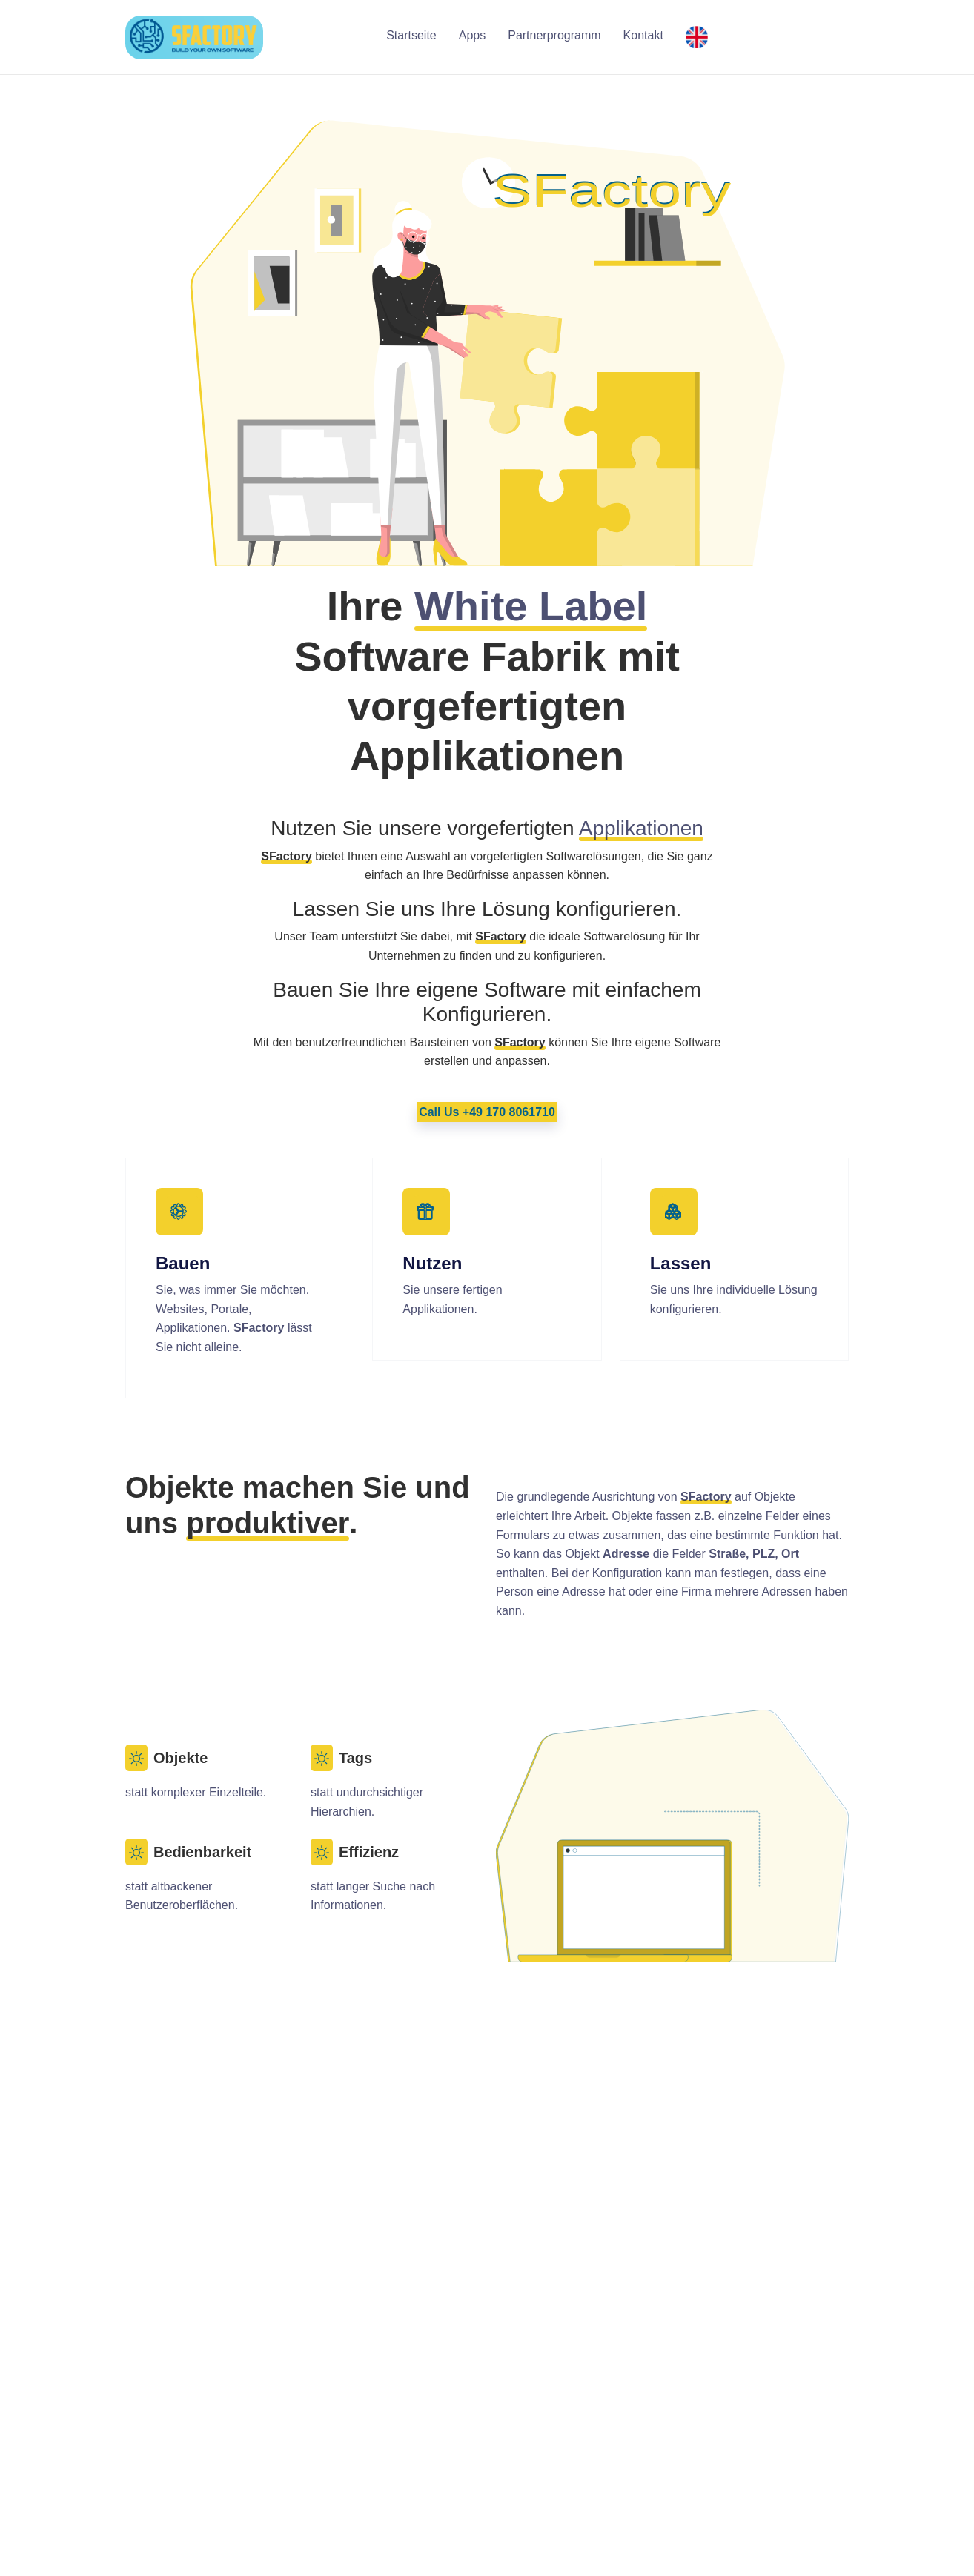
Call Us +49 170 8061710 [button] (487, 1112)
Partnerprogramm (554, 35)
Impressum (628, 2444)
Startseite (411, 35)
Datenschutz (632, 2463)
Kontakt (643, 35)
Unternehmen (635, 2406)
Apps (472, 35)
